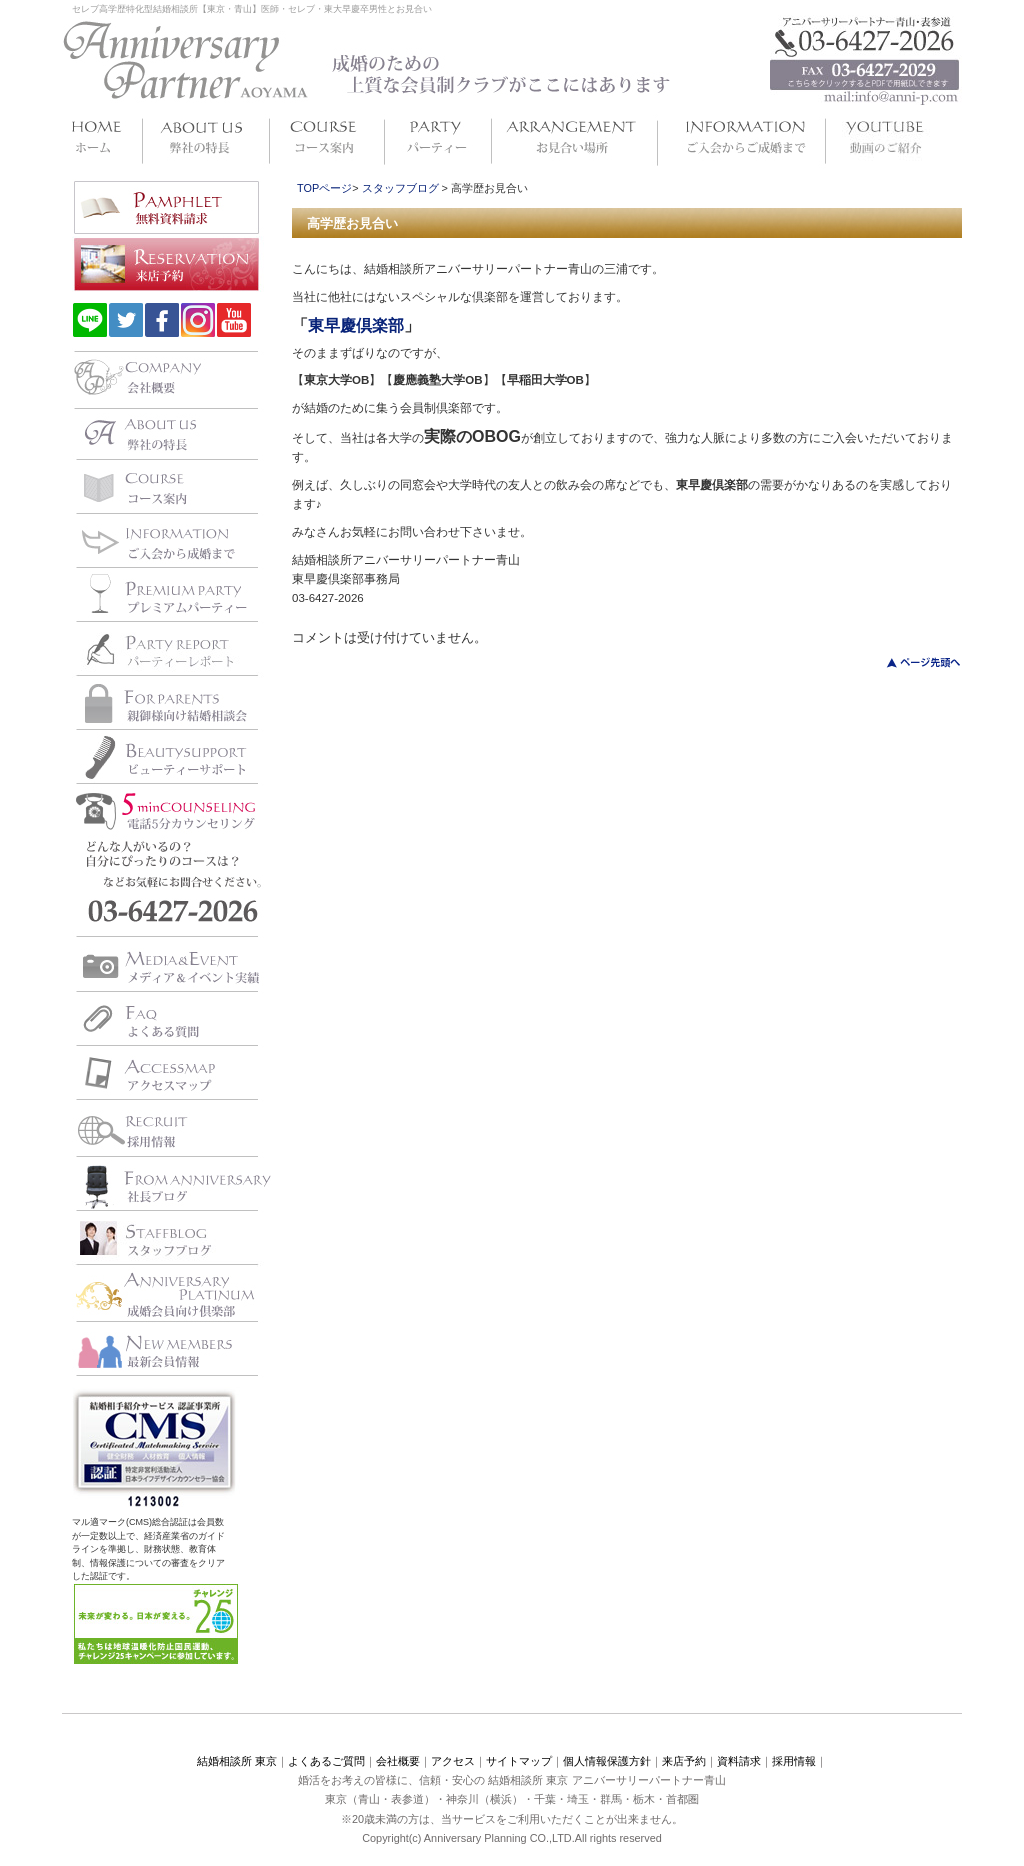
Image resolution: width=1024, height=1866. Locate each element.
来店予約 (684, 1761)
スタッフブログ (400, 188)
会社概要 (398, 1761)
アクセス (453, 1761)
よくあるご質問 (326, 1761)
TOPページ (324, 188)
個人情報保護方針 (607, 1761)
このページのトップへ (911, 662)
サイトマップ (519, 1761)
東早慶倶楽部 (356, 325)
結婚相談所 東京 (237, 1761)
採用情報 (794, 1761)
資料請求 (739, 1761)
